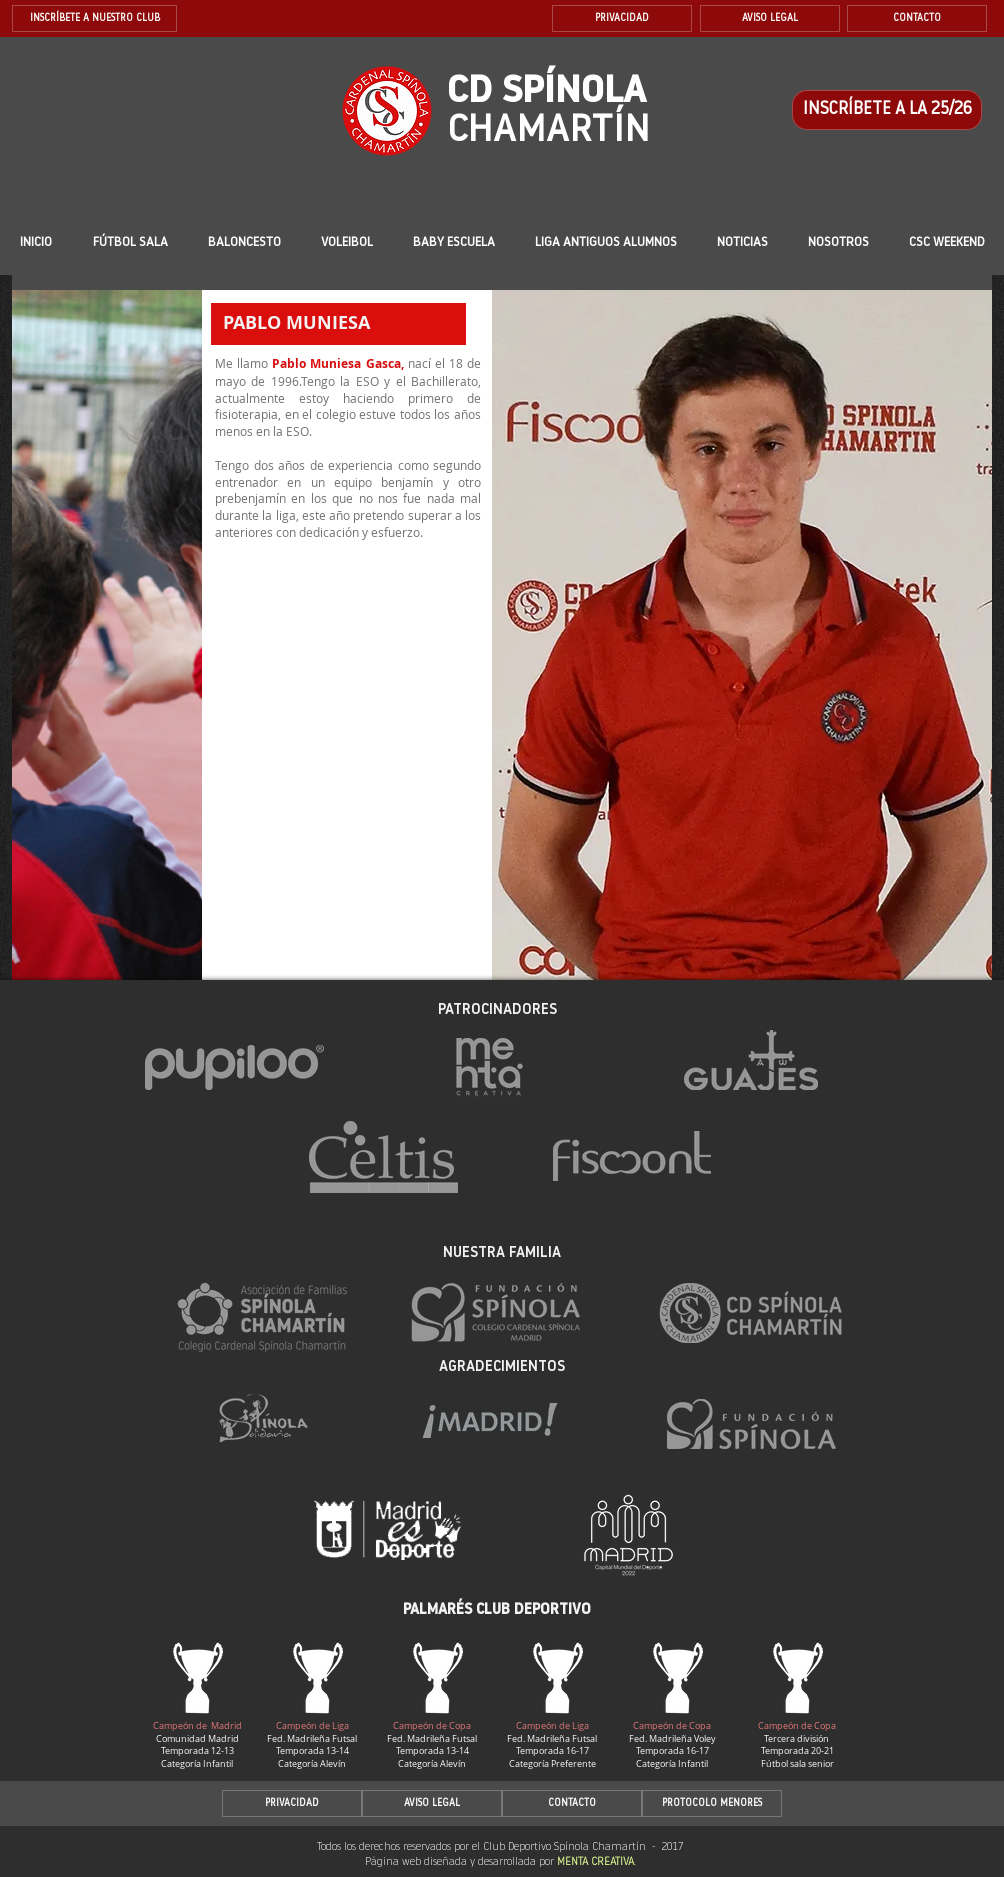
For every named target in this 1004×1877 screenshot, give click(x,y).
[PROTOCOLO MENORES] (712, 1803)
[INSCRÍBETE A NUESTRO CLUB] (94, 18)
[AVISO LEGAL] (770, 18)
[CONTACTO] (917, 18)
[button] (453, 243)
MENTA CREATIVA (595, 1862)
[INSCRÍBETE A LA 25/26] (887, 110)
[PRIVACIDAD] (622, 18)
